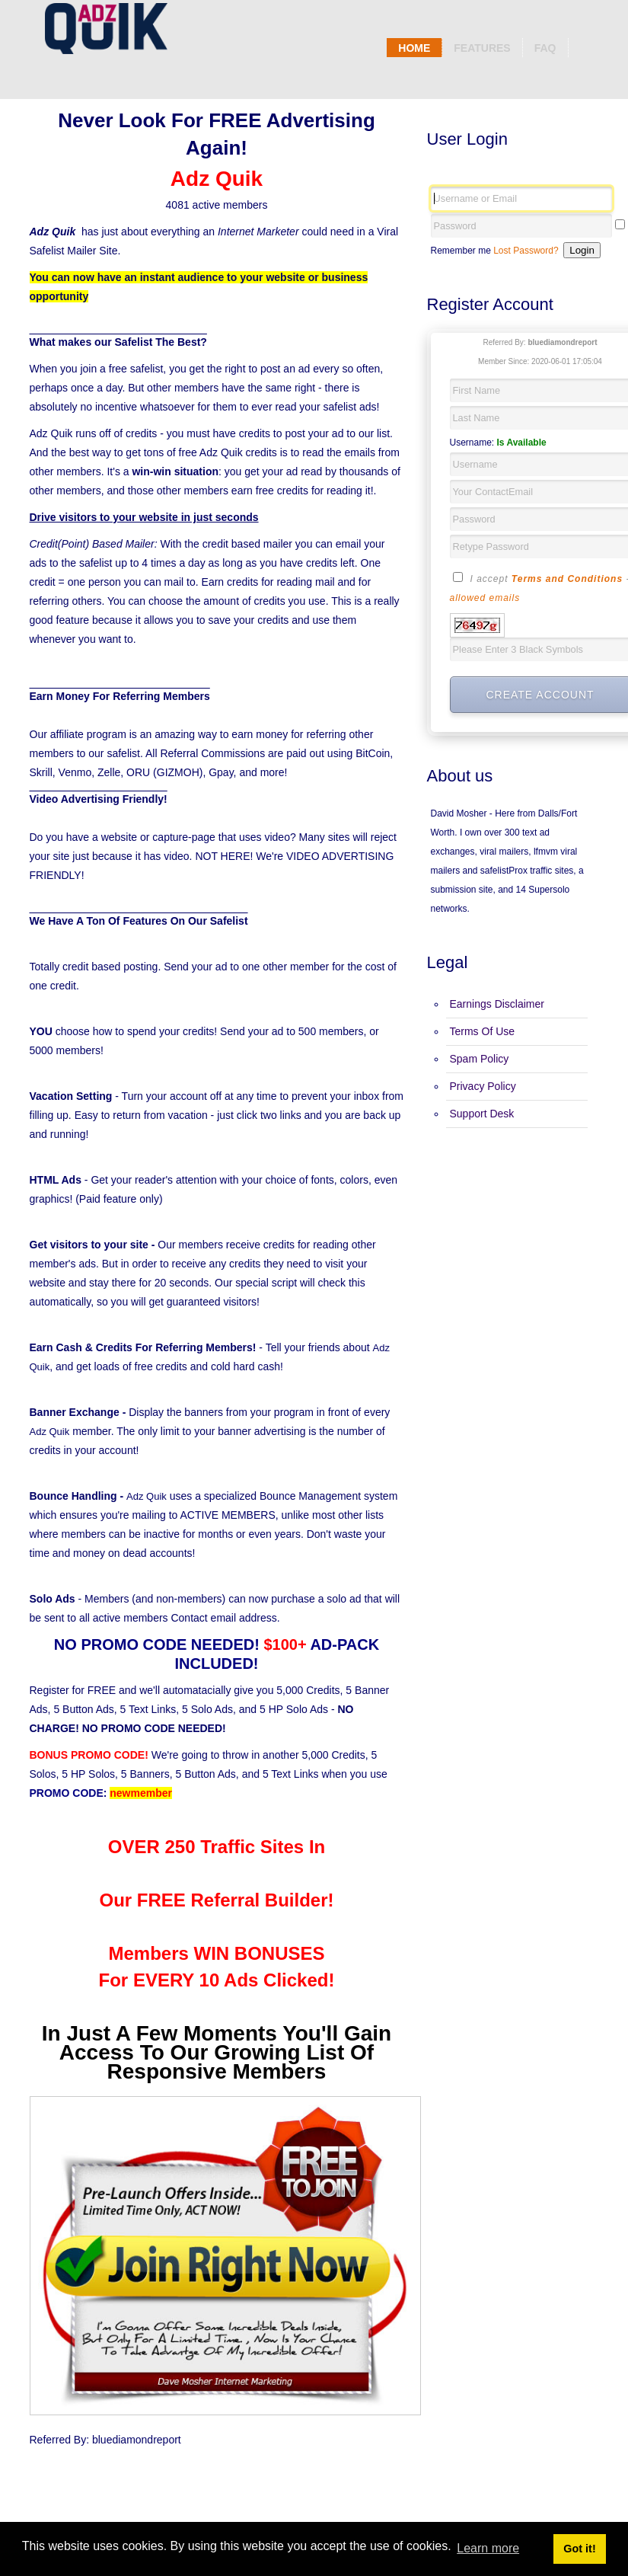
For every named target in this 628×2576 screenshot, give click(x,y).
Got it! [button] (579, 2548)
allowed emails (485, 598)
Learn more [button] (488, 2548)
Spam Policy (479, 1059)
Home (414, 48)
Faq (545, 48)
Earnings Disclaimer (497, 1004)
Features (482, 48)
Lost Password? (525, 250)
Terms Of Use (482, 1031)
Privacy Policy (483, 1086)
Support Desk (482, 1113)
